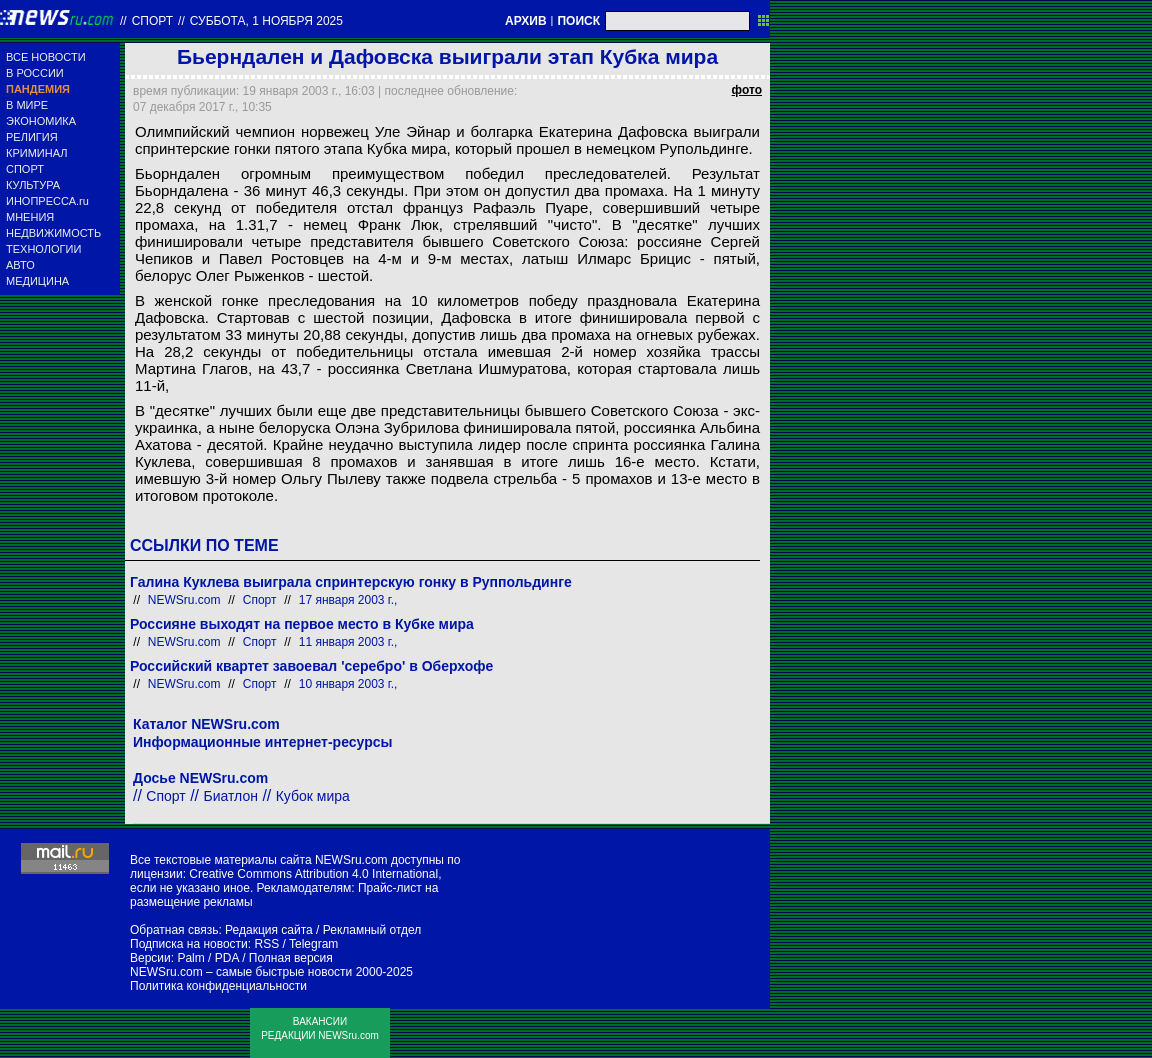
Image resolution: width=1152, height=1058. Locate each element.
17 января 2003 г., (348, 600)
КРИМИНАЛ (36, 153)
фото (747, 90)
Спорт (152, 21)
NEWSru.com (184, 600)
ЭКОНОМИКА (41, 121)
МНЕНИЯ (30, 217)
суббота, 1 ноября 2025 (266, 21)
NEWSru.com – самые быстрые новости (241, 972)
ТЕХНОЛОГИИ (43, 249)
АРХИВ (526, 21)
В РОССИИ (35, 73)
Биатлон (231, 796)
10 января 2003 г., (348, 684)
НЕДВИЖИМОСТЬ (53, 233)
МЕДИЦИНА (37, 281)
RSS (266, 944)
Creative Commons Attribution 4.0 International (313, 874)
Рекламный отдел (372, 930)
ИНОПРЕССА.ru (47, 201)
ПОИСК (578, 21)
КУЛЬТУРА (33, 185)
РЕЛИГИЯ (32, 137)
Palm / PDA (207, 958)
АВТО (20, 265)
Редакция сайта (269, 930)
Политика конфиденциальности (218, 986)
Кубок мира (313, 796)
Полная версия (291, 958)
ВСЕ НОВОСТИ (46, 57)
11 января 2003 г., (348, 642)
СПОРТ (25, 169)
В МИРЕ (27, 105)
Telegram (313, 944)
